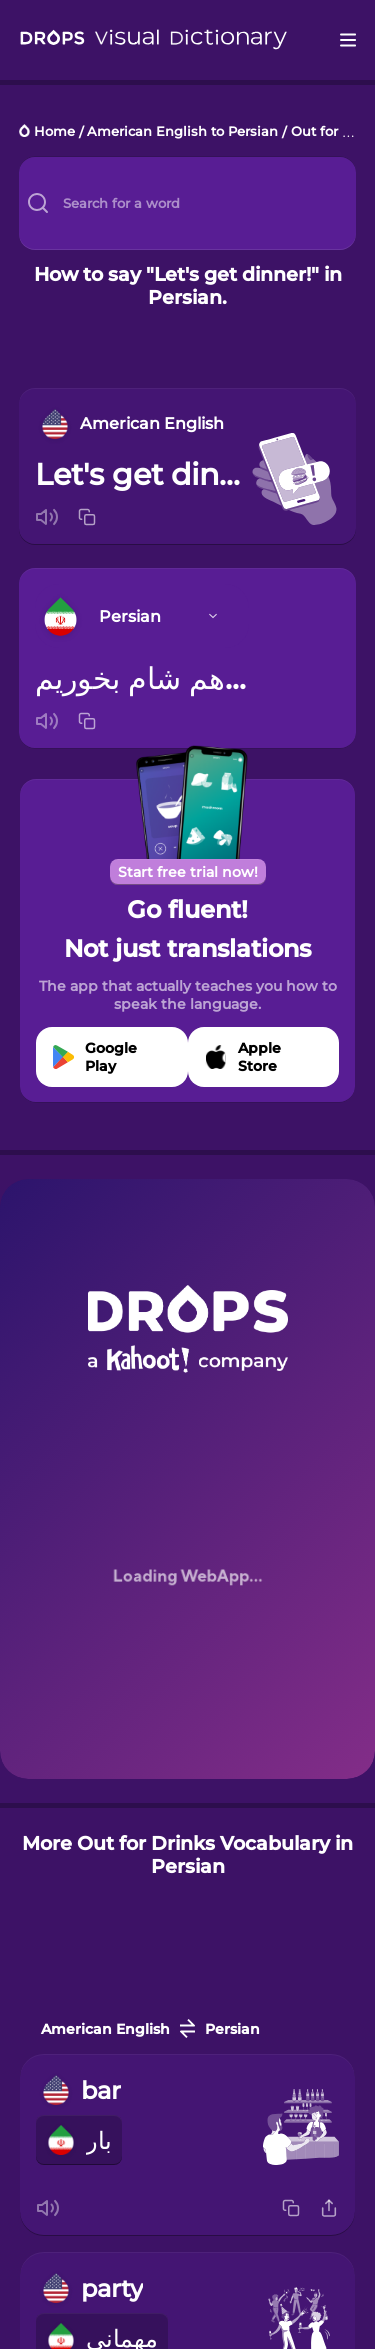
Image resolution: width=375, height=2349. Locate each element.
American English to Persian (182, 132)
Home (54, 132)
